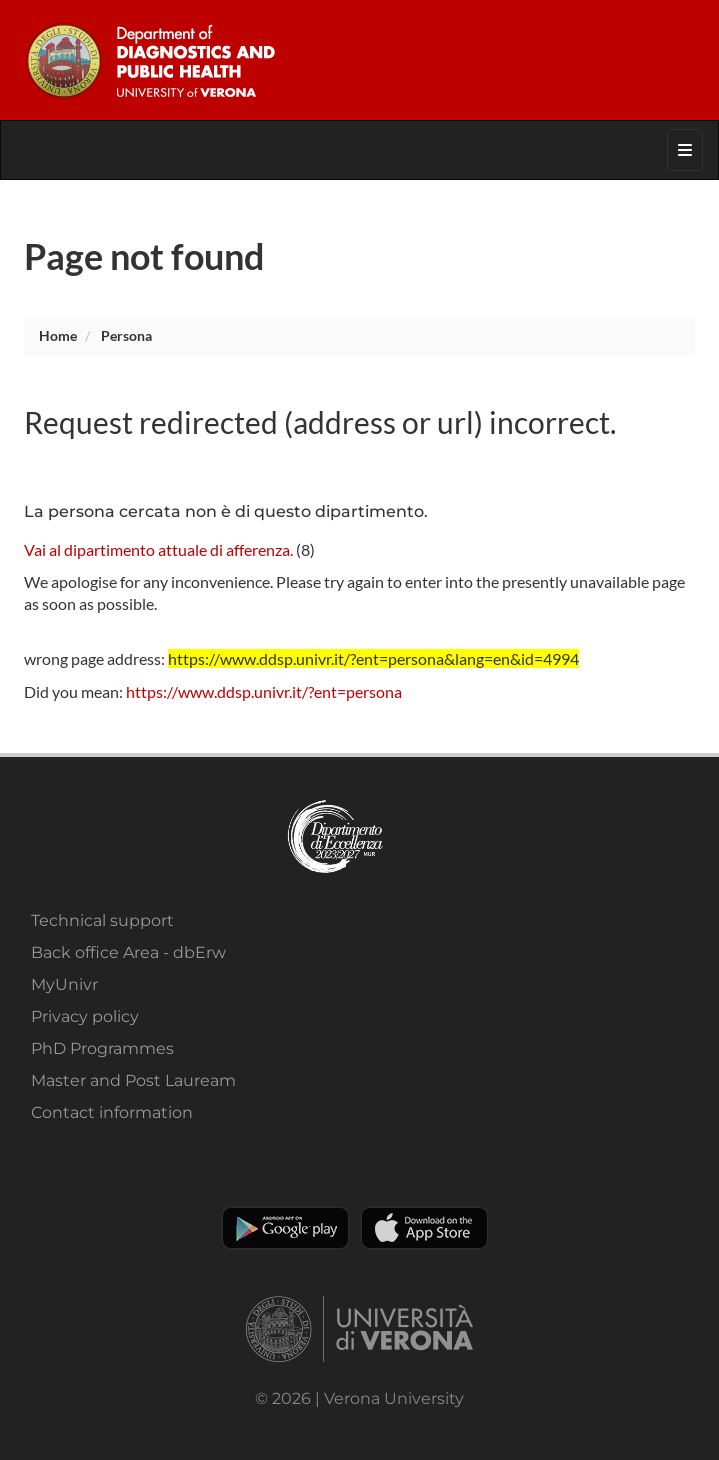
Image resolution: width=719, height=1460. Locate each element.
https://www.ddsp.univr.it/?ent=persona (264, 691)
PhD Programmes (102, 1048)
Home (58, 335)
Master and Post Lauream (133, 1080)
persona (126, 335)
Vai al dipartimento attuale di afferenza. (158, 549)
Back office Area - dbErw (128, 952)
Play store (285, 1228)
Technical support (102, 920)
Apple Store (424, 1228)
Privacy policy (85, 1016)
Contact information (112, 1112)
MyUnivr (64, 984)
